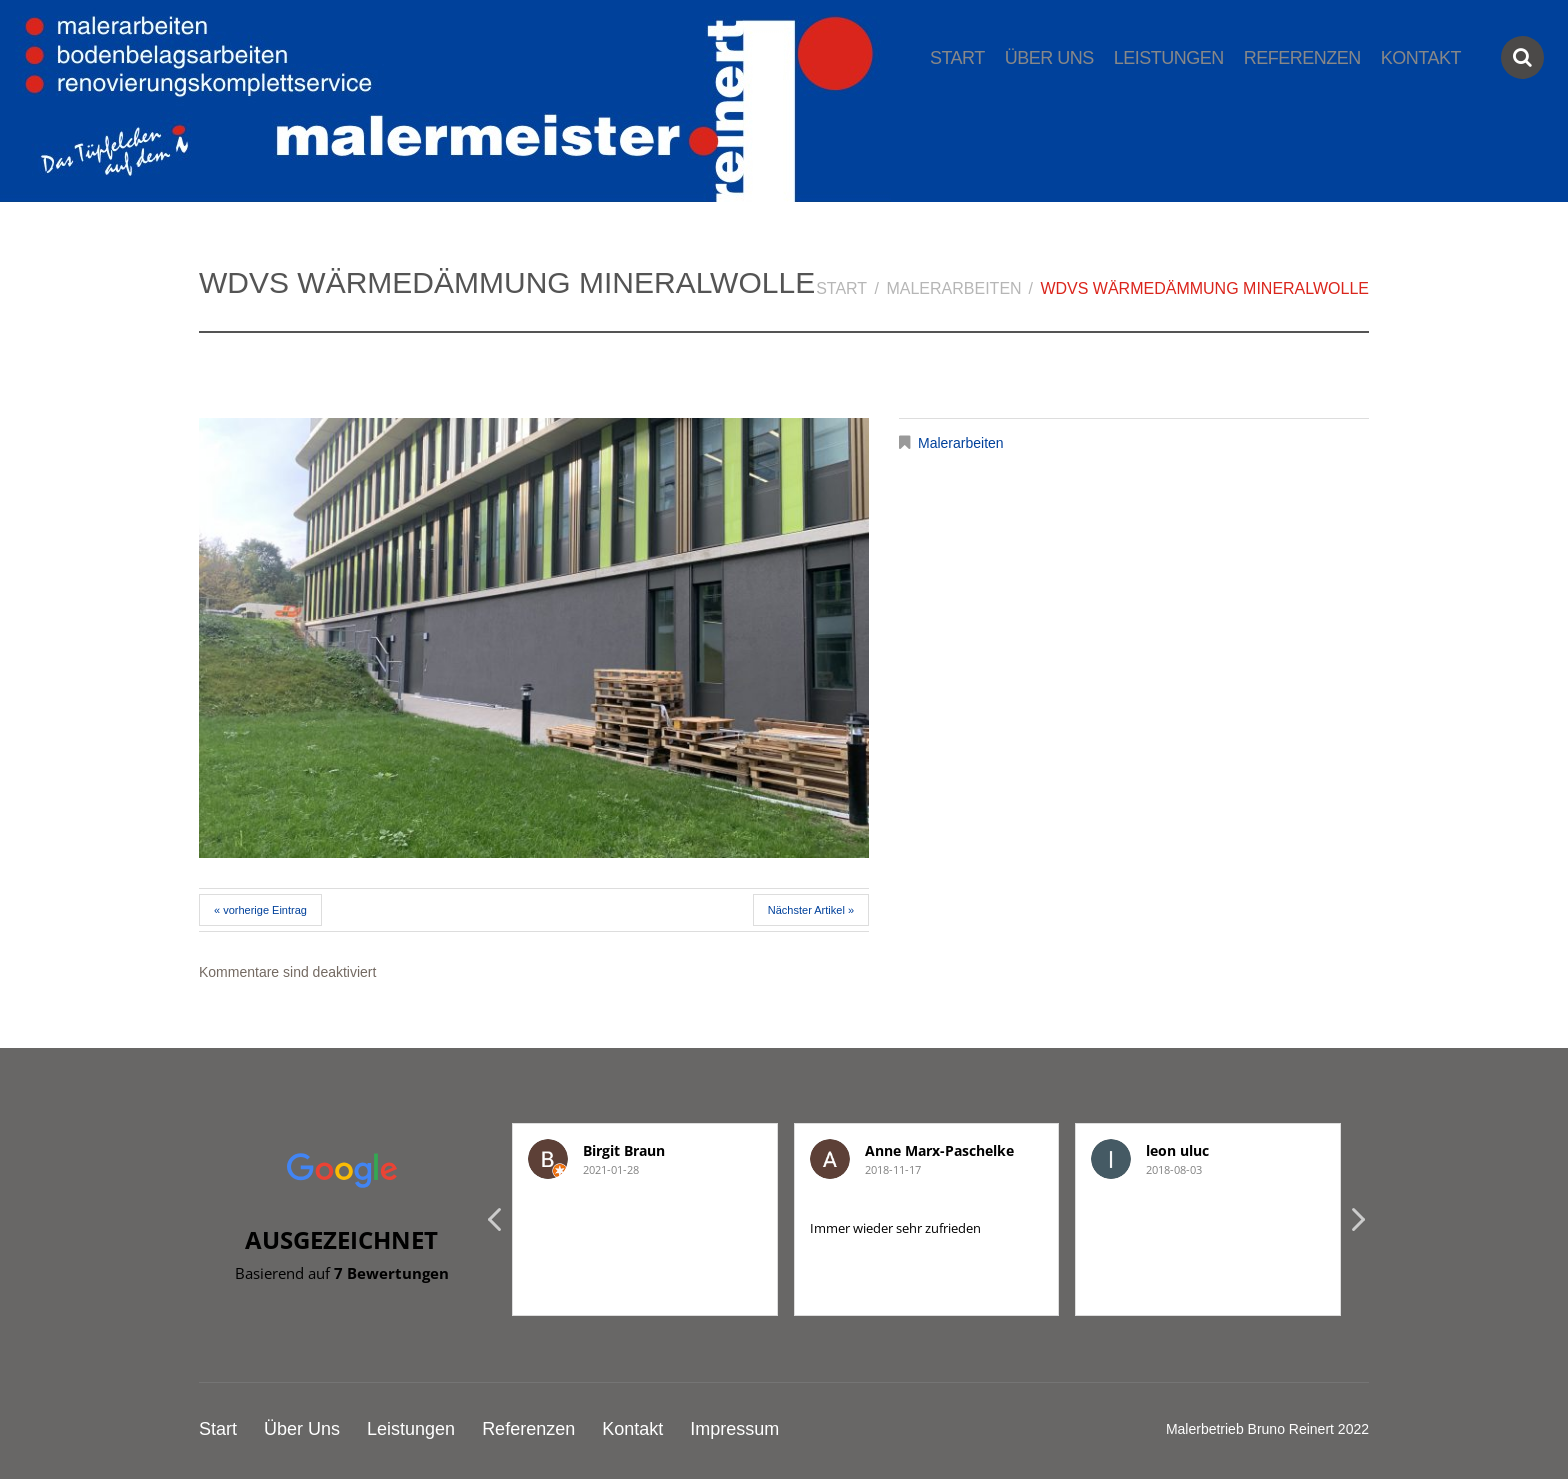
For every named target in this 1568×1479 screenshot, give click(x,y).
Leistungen (1169, 58)
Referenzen (1302, 58)
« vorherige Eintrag (260, 910)
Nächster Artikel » (811, 910)
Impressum (734, 1429)
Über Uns (1049, 58)
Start (957, 58)
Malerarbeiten (953, 288)
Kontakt (1421, 58)
